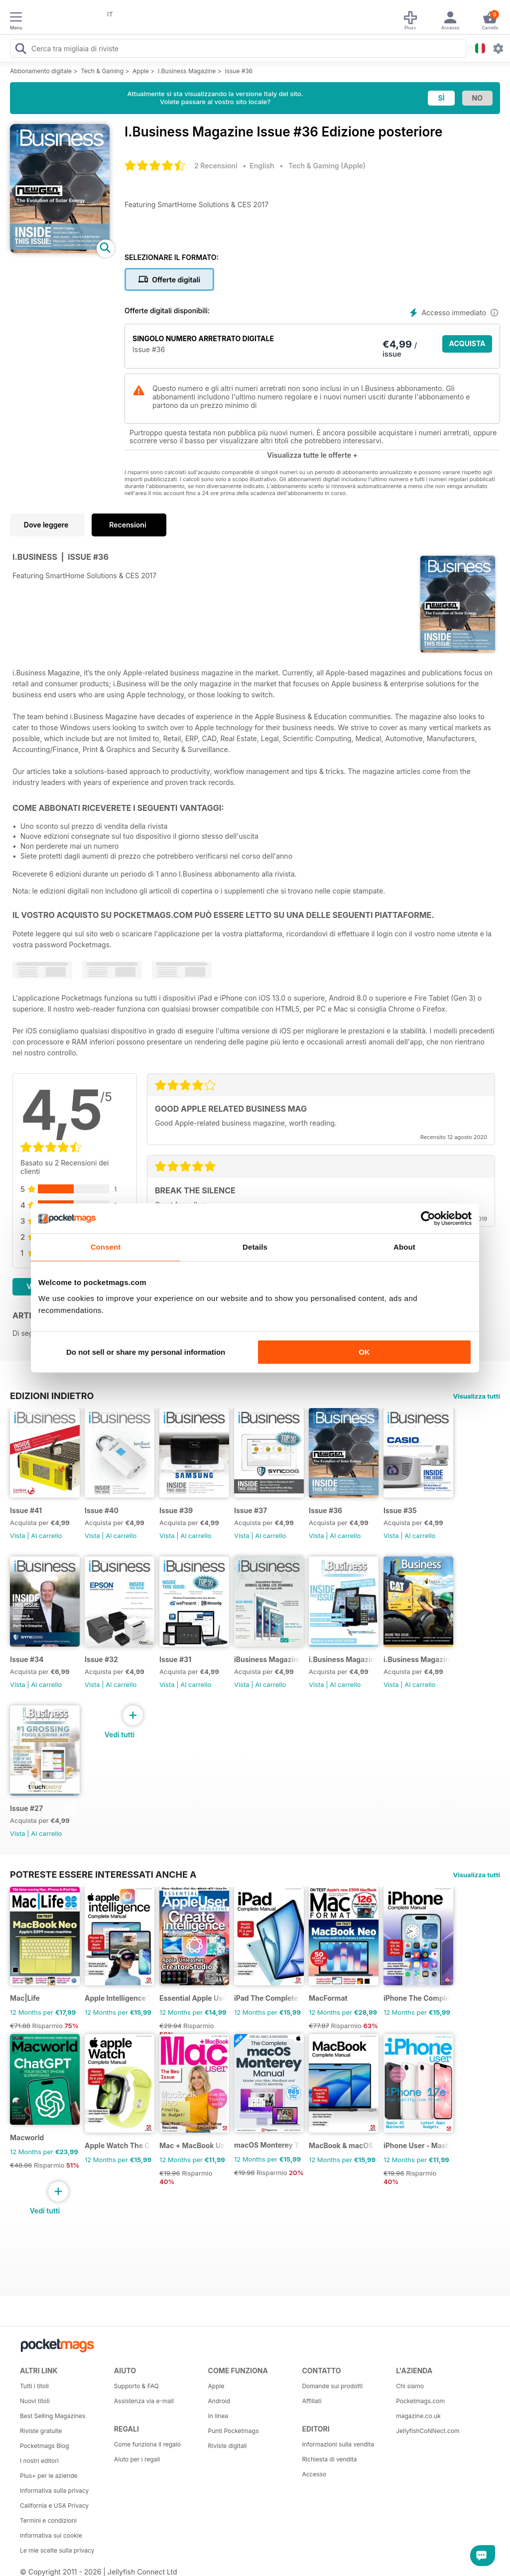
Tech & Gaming (102, 71)
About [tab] (404, 1247)
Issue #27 (26, 1808)
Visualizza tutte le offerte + (312, 455)
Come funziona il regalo (147, 2444)
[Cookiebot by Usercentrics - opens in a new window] (428, 1218)
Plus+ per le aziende (49, 2475)
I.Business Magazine (187, 71)
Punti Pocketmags (233, 2431)
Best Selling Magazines (52, 2416)
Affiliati (311, 2401)
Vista (17, 1536)
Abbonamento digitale (41, 71)
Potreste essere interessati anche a (103, 1874)
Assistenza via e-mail (144, 2401)
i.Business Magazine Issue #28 (416, 1659)
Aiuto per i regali (137, 2459)
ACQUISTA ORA (467, 346)
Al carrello (46, 1536)
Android (219, 2401)
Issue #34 (27, 1659)
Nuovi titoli (35, 2401)
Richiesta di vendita (329, 2459)
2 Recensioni (216, 165)
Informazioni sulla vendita (338, 2444)
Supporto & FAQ (136, 2386)
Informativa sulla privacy (54, 2490)
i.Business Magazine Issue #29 (342, 1659)
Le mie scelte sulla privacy (57, 2550)
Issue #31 (175, 1659)
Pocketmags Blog (44, 2445)
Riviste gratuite (41, 2431)
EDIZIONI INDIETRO (52, 1396)
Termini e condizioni (48, 2520)
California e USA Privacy (54, 2505)
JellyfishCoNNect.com (427, 2431)
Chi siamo (410, 2386)
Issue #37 (250, 1510)
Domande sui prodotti (332, 2386)
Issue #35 (400, 1510)
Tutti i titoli (34, 2386)
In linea (218, 2416)
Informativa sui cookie (51, 2535)
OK (364, 1352)
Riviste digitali (227, 2445)
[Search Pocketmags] (20, 49)
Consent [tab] (106, 1247)
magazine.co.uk (418, 2416)
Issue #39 (176, 1510)
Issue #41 (26, 1510)
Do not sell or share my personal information (145, 1352)
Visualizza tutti (476, 1396)
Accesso (314, 2474)
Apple (140, 71)
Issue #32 (101, 1659)
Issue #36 (239, 71)
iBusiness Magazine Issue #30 (267, 1659)
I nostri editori (39, 2460)
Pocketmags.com (420, 2401)
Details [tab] (255, 1247)
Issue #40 (102, 1510)
